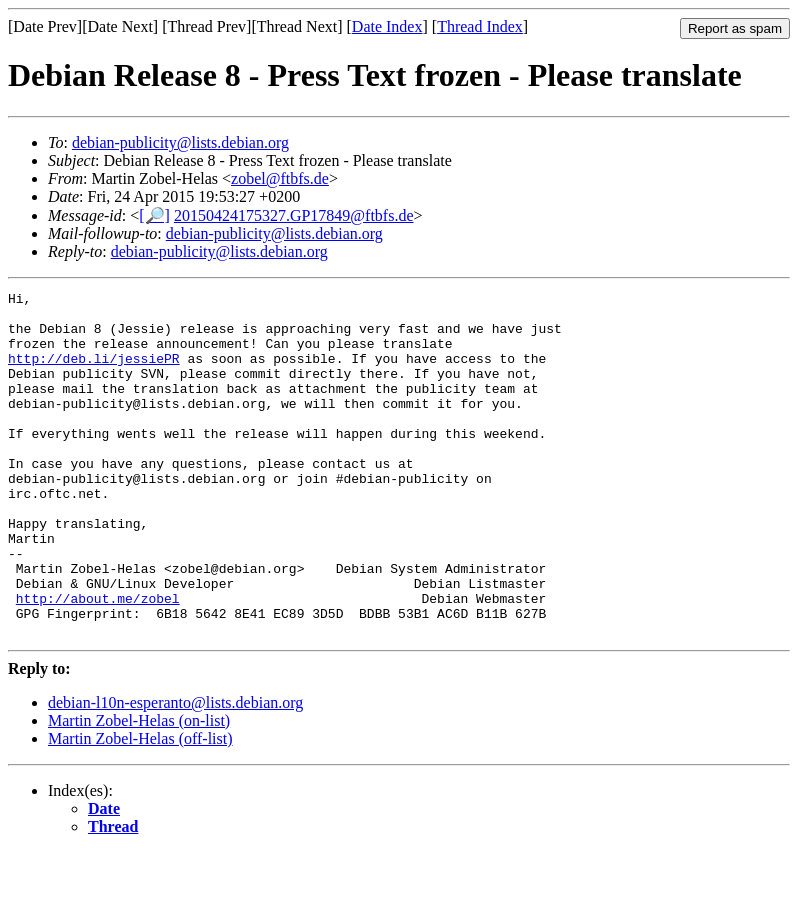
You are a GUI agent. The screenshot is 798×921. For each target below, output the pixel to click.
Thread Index (480, 26)
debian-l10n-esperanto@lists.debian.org (175, 771)
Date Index (387, 26)
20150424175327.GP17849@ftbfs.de (294, 215)
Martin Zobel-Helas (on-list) (139, 789)
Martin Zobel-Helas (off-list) (140, 807)
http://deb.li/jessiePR (94, 373)
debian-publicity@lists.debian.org (180, 142)
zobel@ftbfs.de (280, 178)
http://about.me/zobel (98, 661)
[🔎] (154, 215)
